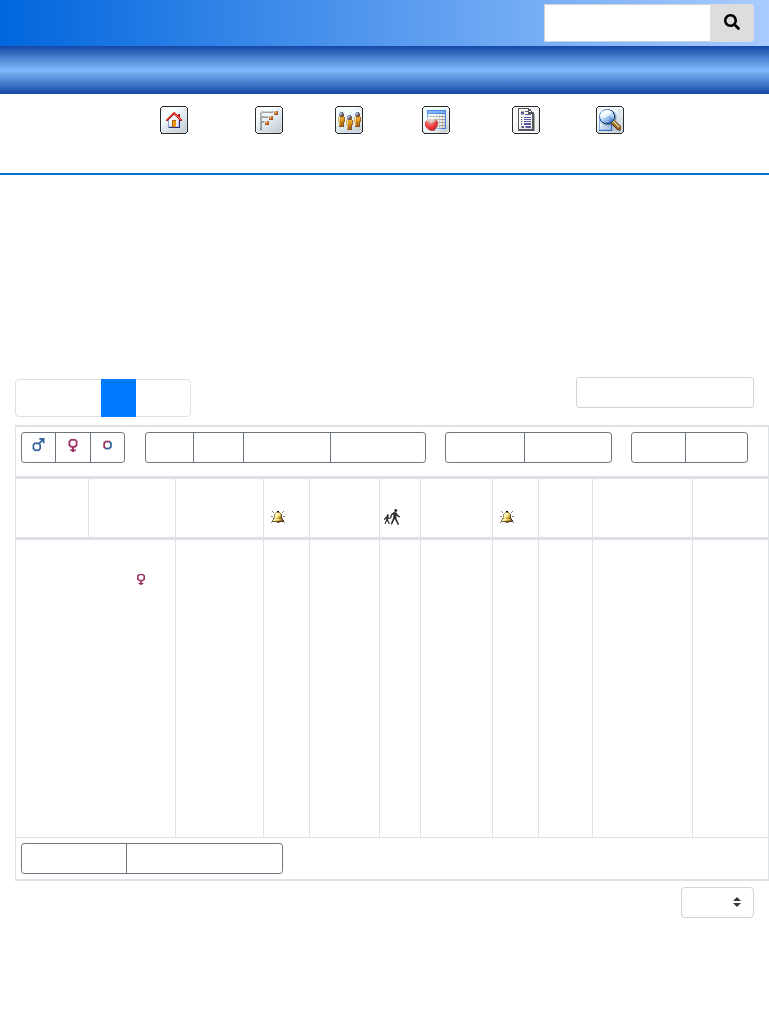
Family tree (174, 152)
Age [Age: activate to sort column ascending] (558, 519)
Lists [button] (349, 152)
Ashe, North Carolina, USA (637, 579)
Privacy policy (385, 1001)
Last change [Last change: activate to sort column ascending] (723, 507)
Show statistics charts (204, 858)
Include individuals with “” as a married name (206, 332)
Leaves (716, 446)
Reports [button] (526, 152)
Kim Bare (570, 961)
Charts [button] (269, 152)
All (413, 290)
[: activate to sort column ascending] (287, 508)
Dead (218, 446)
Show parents (74, 858)
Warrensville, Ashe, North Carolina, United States (642, 675)
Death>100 (287, 446)
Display (689, 902)
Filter (643, 392)
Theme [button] (40, 69)
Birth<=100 (568, 446)
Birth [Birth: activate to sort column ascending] (196, 519)
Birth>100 (485, 446)
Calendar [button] (435, 152)
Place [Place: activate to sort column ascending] (335, 519)
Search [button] (610, 152)
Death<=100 (378, 446)
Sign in (729, 69)
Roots (658, 446)
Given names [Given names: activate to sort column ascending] (44, 507)
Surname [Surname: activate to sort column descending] (124, 519)
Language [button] (385, 69)
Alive (169, 446)
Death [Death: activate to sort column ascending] (446, 519)
